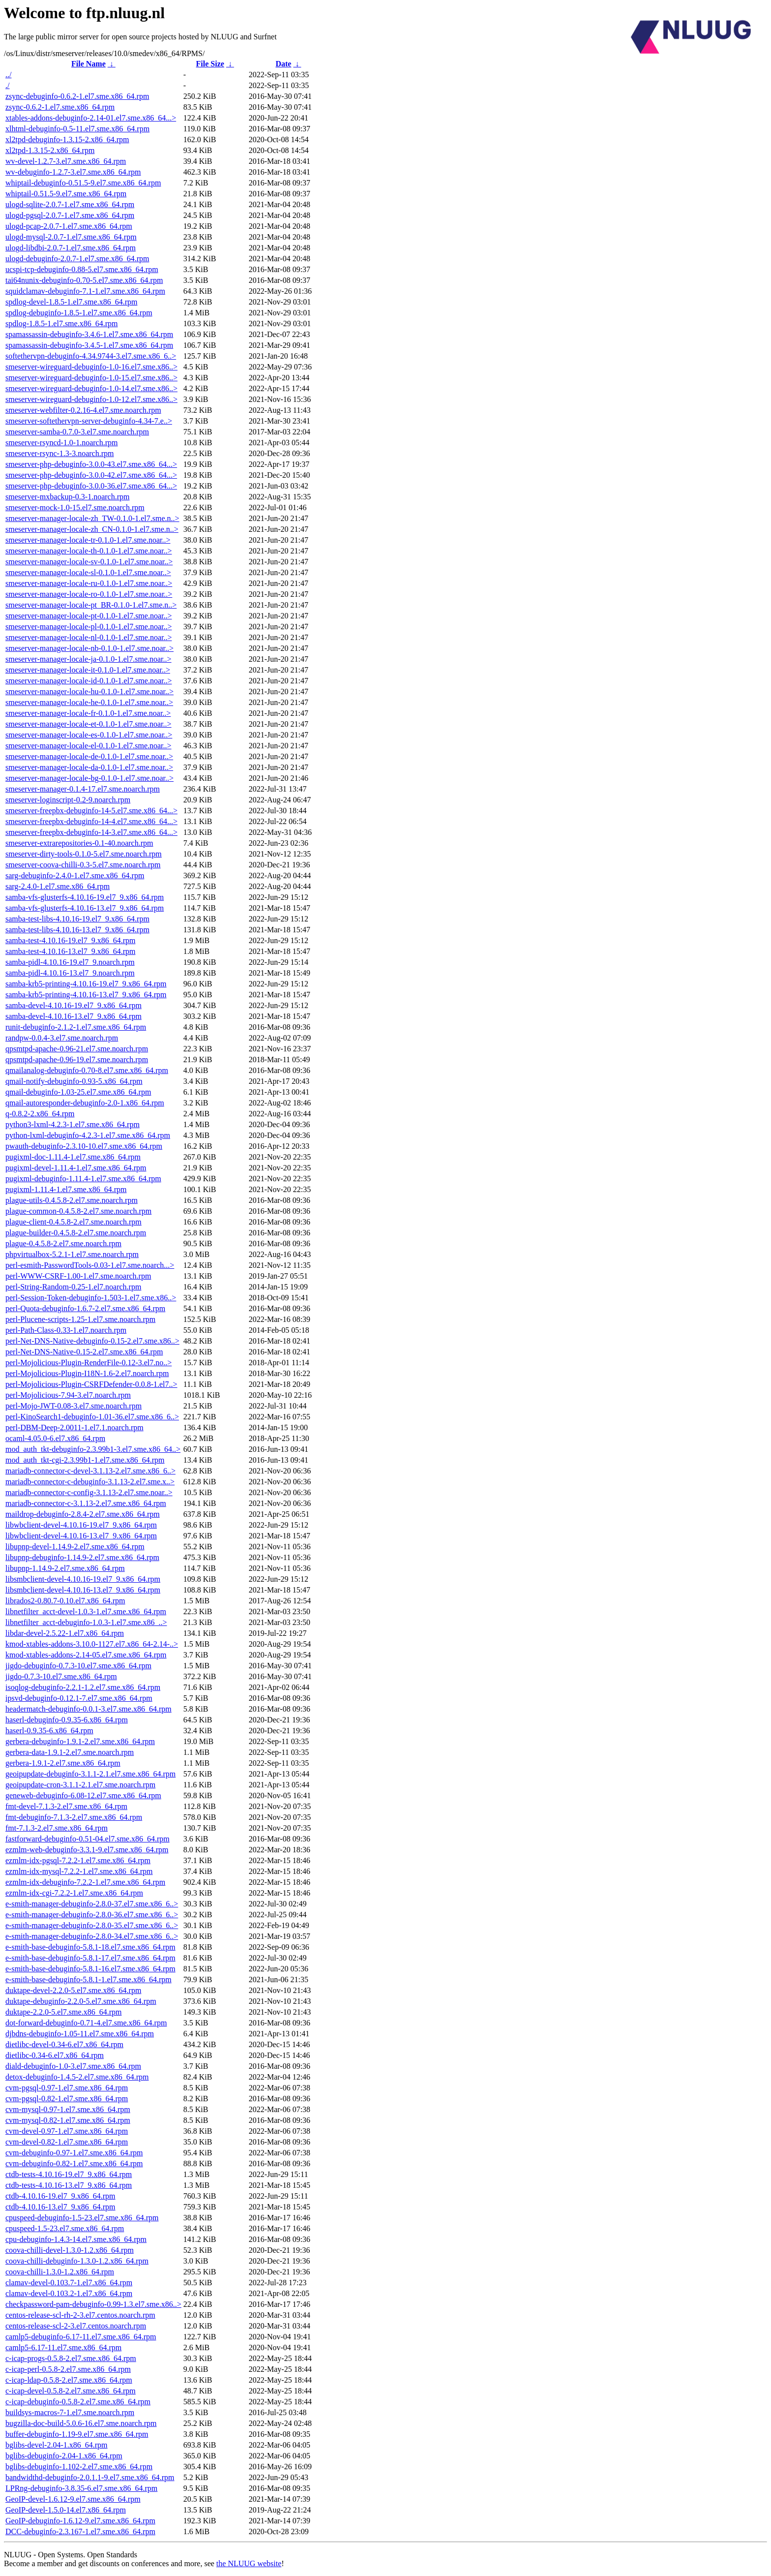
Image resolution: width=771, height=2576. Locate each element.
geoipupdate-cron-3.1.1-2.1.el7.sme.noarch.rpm (80, 1784)
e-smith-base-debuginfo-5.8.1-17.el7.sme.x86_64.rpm (90, 1958)
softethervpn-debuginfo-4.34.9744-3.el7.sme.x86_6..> (90, 356)
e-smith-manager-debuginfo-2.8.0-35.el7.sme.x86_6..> (91, 1925)
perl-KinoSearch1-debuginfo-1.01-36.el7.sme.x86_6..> (92, 1416)
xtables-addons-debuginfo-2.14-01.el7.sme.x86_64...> (90, 118)
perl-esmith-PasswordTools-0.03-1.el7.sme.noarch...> (89, 1265)
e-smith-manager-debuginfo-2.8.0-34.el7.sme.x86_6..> (91, 1936)
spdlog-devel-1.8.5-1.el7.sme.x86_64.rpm (71, 302)
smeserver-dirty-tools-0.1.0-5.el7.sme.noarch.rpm (83, 854)
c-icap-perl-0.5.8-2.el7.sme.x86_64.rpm (68, 2369)
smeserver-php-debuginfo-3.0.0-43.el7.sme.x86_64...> (91, 464)
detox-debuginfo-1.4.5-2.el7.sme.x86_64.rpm (77, 2077)
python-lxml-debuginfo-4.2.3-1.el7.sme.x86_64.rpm (87, 1135)
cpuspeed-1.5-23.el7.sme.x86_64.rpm (64, 2228)
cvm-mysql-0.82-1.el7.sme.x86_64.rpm (67, 2120)
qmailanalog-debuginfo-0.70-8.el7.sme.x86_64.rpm (86, 1070)
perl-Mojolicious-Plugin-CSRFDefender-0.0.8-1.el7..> (91, 1384)
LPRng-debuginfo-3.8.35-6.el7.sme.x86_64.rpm (81, 2488)
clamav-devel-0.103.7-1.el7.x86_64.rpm (68, 2282)
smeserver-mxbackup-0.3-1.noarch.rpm (67, 496)
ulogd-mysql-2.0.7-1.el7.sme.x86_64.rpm (71, 237)
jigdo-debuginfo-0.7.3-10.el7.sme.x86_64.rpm (78, 1665)
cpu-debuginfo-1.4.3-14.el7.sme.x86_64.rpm (76, 2239)
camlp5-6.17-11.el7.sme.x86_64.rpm (63, 2347)
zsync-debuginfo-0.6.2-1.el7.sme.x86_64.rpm (77, 96)
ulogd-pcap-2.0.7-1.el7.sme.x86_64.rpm (68, 226)
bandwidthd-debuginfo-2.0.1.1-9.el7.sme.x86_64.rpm (90, 2477)
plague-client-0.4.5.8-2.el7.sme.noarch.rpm (73, 1222)
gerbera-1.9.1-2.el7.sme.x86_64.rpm (62, 1763)
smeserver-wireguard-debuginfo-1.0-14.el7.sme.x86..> (91, 388)
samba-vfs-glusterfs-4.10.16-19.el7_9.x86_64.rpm (84, 897)
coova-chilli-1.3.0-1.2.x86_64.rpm (59, 2272)
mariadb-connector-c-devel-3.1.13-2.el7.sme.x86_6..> (90, 1471)
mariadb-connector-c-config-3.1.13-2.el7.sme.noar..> (89, 1492)
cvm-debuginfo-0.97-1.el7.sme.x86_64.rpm (74, 2152)
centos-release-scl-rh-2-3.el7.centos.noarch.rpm (80, 2315)
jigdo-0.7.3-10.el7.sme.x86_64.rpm (61, 1676)
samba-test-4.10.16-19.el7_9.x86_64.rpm (70, 940)
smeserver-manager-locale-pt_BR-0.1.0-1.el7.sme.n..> (91, 605)
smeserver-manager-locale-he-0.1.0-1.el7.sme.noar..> (89, 702)
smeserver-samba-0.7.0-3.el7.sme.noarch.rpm (77, 432)
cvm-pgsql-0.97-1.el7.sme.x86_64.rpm (66, 2088)
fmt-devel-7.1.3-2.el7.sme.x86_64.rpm (66, 1806)
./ (7, 85)
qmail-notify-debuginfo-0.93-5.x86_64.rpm (74, 1081)
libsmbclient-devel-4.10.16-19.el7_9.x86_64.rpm (82, 1579)
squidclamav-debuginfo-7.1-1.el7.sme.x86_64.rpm (85, 291)
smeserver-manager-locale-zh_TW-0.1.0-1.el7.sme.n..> (92, 518)
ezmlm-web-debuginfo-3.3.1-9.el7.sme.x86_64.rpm (86, 1849)
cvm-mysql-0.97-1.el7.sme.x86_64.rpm (67, 2109)
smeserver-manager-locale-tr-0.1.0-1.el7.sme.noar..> (87, 540)
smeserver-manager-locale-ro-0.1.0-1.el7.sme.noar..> (88, 594)
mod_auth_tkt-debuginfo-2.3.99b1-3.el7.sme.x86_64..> (92, 1449)
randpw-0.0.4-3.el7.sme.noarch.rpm (61, 1038)
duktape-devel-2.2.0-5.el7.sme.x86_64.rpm (73, 1990)
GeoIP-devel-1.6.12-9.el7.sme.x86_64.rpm (73, 2499)
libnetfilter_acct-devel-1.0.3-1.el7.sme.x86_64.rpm (85, 1611)
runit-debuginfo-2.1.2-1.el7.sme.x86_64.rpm (75, 1027)
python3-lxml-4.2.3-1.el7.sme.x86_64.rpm (72, 1124)
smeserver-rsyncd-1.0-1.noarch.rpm (61, 442)
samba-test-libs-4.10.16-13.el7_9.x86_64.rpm (77, 929)
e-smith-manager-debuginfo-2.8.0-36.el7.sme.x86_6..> (91, 1914)
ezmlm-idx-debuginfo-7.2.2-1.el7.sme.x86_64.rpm (85, 1882)
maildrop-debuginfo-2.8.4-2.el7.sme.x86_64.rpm (82, 1514)
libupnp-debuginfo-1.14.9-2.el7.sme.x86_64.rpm (82, 1557)
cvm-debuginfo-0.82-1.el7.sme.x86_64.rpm (74, 2163)
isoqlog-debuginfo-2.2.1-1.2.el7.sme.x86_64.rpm (82, 1687)
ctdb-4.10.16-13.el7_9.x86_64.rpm (60, 2207)
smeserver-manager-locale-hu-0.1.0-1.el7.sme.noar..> (89, 691)
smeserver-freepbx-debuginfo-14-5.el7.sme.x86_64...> (91, 810)
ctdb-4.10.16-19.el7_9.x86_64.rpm (60, 2196)
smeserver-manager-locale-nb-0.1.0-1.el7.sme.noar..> (89, 648)
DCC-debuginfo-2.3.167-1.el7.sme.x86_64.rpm (80, 2531)
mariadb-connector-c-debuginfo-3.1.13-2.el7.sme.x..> (90, 1481)
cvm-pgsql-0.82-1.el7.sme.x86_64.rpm (66, 2098)
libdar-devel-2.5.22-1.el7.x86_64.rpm (64, 1633)
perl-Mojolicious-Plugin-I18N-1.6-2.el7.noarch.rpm (87, 1373)
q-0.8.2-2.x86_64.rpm (39, 1113)
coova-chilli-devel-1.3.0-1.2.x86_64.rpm (69, 2250)
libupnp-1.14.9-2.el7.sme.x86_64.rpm (65, 1568)
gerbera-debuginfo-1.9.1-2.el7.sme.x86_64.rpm (80, 1741)
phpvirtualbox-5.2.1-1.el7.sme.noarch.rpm (72, 1254)
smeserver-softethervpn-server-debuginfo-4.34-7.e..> (88, 421)
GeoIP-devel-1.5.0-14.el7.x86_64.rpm (65, 2510)
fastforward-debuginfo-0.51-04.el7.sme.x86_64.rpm (87, 1839)
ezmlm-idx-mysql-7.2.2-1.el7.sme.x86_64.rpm (79, 1871)
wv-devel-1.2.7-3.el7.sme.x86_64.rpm (65, 161)
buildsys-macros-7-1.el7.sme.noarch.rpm (69, 2412)
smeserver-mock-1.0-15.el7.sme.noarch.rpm (75, 507)
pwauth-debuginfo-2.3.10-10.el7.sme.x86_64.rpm (83, 1146)
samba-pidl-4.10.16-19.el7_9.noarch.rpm (70, 962)
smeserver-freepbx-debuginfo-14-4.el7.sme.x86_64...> (91, 821)
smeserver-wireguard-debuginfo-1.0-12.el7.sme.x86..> (91, 399)
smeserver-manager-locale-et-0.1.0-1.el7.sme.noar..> (88, 724)
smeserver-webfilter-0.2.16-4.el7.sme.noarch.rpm (83, 410)
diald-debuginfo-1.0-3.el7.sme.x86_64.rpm (73, 2066)
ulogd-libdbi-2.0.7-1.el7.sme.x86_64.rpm (70, 248)
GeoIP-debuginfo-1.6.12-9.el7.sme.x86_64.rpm (80, 2520)
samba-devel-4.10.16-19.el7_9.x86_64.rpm (73, 1005)
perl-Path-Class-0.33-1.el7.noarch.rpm (65, 1330)
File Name (88, 64)
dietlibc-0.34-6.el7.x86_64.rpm (54, 2055)
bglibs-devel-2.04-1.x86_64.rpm (56, 2445)
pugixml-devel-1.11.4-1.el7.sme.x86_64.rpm (75, 1168)
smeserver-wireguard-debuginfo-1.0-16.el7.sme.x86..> (91, 367)
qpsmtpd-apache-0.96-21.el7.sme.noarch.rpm (76, 1048)
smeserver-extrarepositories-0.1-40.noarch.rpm (79, 843)
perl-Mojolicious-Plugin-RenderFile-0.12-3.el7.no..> (88, 1362)
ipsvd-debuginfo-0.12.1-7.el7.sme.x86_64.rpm (78, 1698)
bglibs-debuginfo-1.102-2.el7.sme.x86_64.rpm (78, 2466)
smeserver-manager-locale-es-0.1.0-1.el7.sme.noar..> (88, 735)
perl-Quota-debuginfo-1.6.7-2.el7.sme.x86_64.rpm (85, 1308)
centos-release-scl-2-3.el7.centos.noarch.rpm (75, 2326)
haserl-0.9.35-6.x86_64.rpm (49, 1730)
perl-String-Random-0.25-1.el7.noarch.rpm (73, 1287)
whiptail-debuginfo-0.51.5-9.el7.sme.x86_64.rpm (83, 183)
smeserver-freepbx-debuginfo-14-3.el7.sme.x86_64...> (91, 832)
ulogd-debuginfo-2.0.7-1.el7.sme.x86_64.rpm (77, 258)
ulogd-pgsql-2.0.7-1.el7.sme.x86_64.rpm (69, 215)
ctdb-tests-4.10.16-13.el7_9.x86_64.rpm (68, 2185)
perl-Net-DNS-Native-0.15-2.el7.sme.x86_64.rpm (84, 1352)
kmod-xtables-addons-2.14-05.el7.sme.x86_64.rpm (86, 1655)
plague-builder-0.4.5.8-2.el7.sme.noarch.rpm (75, 1232)
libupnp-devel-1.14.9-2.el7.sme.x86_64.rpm (75, 1546)
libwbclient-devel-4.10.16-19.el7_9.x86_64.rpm (81, 1525)
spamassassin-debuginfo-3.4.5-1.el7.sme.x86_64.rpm (89, 345)
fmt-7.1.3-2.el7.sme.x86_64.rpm (56, 1828)
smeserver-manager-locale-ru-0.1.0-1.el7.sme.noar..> (88, 583)
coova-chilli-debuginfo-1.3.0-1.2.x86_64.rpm (76, 2261)
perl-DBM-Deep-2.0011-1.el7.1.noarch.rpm (74, 1427)
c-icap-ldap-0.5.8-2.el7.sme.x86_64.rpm (68, 2380)
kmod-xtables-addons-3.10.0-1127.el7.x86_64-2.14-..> (91, 1644)
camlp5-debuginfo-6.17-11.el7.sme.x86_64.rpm (80, 2336)
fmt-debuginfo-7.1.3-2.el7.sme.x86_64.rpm (73, 1817)
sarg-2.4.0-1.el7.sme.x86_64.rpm (57, 886)
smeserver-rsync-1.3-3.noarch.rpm (59, 453)
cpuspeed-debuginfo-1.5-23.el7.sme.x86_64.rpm (81, 2217)
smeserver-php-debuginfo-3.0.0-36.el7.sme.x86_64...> (91, 486)
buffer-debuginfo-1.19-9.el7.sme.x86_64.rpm (76, 2434)
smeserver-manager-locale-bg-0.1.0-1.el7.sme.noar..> (89, 778)
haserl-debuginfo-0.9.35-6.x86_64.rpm (66, 1720)
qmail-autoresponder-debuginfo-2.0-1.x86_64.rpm (84, 1103)
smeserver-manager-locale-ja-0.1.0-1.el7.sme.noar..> (88, 659)
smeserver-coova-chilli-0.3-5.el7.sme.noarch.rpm (83, 864)
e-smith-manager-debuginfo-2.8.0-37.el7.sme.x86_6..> (91, 1904)
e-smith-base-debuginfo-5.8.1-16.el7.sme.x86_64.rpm (90, 1968)
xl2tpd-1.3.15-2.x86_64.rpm (49, 150)
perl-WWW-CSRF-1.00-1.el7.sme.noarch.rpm (78, 1276)
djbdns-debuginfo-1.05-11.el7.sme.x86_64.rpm (79, 2033)
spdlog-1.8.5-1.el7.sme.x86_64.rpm (61, 323)
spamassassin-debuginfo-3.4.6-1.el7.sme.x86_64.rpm (89, 334)
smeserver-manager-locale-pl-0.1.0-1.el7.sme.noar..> (88, 626)
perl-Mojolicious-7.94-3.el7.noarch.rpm (68, 1395)
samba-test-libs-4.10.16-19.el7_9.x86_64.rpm (77, 919)
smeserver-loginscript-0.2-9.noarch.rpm (67, 800)
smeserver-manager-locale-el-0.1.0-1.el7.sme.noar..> (88, 745)
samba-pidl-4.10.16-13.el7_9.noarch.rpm (70, 973)
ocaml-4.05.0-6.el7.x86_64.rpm (55, 1438)
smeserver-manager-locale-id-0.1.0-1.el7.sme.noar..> (88, 680)
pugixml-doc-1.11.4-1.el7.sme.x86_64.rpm (73, 1157)
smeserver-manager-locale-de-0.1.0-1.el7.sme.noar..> (89, 756)
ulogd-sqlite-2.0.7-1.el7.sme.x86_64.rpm (69, 204)
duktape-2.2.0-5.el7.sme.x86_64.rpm (63, 2012)
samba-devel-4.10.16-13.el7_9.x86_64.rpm (73, 1016)
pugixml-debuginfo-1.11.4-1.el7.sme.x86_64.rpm (83, 1178)
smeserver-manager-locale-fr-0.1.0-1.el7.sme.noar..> (88, 713)
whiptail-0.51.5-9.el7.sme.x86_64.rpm (65, 193)
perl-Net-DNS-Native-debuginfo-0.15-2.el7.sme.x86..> (92, 1341)
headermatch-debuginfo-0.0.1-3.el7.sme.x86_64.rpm (88, 1709)
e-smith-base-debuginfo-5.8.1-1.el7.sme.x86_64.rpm (88, 1979)
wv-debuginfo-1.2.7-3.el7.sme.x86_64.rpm (73, 172)
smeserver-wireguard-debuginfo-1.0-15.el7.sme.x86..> (91, 377)
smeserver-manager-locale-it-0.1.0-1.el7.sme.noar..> (87, 670)
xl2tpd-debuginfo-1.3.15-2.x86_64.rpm (67, 139)
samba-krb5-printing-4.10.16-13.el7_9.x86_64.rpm (86, 994)
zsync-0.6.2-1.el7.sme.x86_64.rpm (60, 107)
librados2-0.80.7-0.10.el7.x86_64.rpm (65, 1600)
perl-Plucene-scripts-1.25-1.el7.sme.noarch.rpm (80, 1319)
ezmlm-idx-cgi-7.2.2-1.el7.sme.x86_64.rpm (74, 1893)
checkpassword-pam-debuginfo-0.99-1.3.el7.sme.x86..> (93, 2304)
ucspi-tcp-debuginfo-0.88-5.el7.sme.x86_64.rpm (81, 269)
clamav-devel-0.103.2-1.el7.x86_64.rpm (68, 2293)
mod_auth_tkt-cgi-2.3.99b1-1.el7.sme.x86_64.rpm (85, 1460)
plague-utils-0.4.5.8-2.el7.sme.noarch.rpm (71, 1200)
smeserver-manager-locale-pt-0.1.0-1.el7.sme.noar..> (88, 616)
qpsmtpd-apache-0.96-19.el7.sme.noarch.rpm (76, 1059)
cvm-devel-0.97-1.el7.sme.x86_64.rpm (66, 2131)
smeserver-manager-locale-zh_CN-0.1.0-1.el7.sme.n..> (91, 529)
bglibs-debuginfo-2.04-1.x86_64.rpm (63, 2456)
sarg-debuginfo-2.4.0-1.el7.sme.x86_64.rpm (74, 875)
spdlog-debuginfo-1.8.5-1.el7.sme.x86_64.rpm (78, 312)
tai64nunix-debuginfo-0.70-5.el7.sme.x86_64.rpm (84, 280)
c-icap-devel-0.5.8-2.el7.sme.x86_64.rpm (70, 2391)
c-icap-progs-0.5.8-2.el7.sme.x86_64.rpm (70, 2358)
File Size (210, 64)
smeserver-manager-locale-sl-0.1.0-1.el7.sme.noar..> (88, 572)
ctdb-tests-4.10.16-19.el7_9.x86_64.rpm (68, 2174)
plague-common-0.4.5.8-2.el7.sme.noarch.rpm (78, 1211)
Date (283, 64)
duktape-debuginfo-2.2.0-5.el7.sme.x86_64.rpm (80, 2001)
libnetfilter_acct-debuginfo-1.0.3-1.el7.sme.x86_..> (86, 1622)
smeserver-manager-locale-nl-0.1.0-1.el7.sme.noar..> (88, 637)
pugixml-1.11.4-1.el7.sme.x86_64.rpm (66, 1189)
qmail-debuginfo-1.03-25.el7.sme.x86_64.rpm (78, 1092)
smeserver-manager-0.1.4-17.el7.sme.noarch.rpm (82, 789)
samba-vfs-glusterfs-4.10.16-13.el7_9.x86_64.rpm (84, 908)
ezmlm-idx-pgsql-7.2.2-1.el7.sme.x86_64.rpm (77, 1860)
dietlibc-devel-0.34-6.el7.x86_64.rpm (64, 2044)
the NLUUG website (248, 2563)
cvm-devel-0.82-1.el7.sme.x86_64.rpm (66, 2142)
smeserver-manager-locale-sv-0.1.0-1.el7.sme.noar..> (89, 561)
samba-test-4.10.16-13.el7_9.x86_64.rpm (70, 951)
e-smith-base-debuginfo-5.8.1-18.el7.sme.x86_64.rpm (90, 1947)
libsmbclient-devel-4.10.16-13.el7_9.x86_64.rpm (82, 1590)
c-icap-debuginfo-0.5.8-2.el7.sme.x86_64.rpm (77, 2401)
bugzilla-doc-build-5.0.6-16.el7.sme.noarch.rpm (80, 2423)
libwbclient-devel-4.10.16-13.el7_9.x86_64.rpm (81, 1536)
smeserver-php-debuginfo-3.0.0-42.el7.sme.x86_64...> (91, 475)
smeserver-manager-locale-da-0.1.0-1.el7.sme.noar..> (89, 767)
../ (8, 74)
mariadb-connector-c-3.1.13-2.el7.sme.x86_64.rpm (85, 1503)
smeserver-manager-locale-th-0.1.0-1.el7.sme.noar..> (88, 551)
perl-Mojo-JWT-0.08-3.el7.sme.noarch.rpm (73, 1406)
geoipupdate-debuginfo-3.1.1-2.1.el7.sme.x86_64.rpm (90, 1774)
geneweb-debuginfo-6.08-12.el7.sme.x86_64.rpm (83, 1795)
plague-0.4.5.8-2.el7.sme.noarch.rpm (63, 1243)
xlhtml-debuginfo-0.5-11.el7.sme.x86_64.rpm (77, 128)
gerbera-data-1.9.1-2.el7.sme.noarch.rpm (69, 1752)
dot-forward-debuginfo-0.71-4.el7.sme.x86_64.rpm (86, 2023)
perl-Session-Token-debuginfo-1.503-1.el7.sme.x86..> (90, 1297)
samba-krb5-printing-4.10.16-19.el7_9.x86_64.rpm (86, 984)
